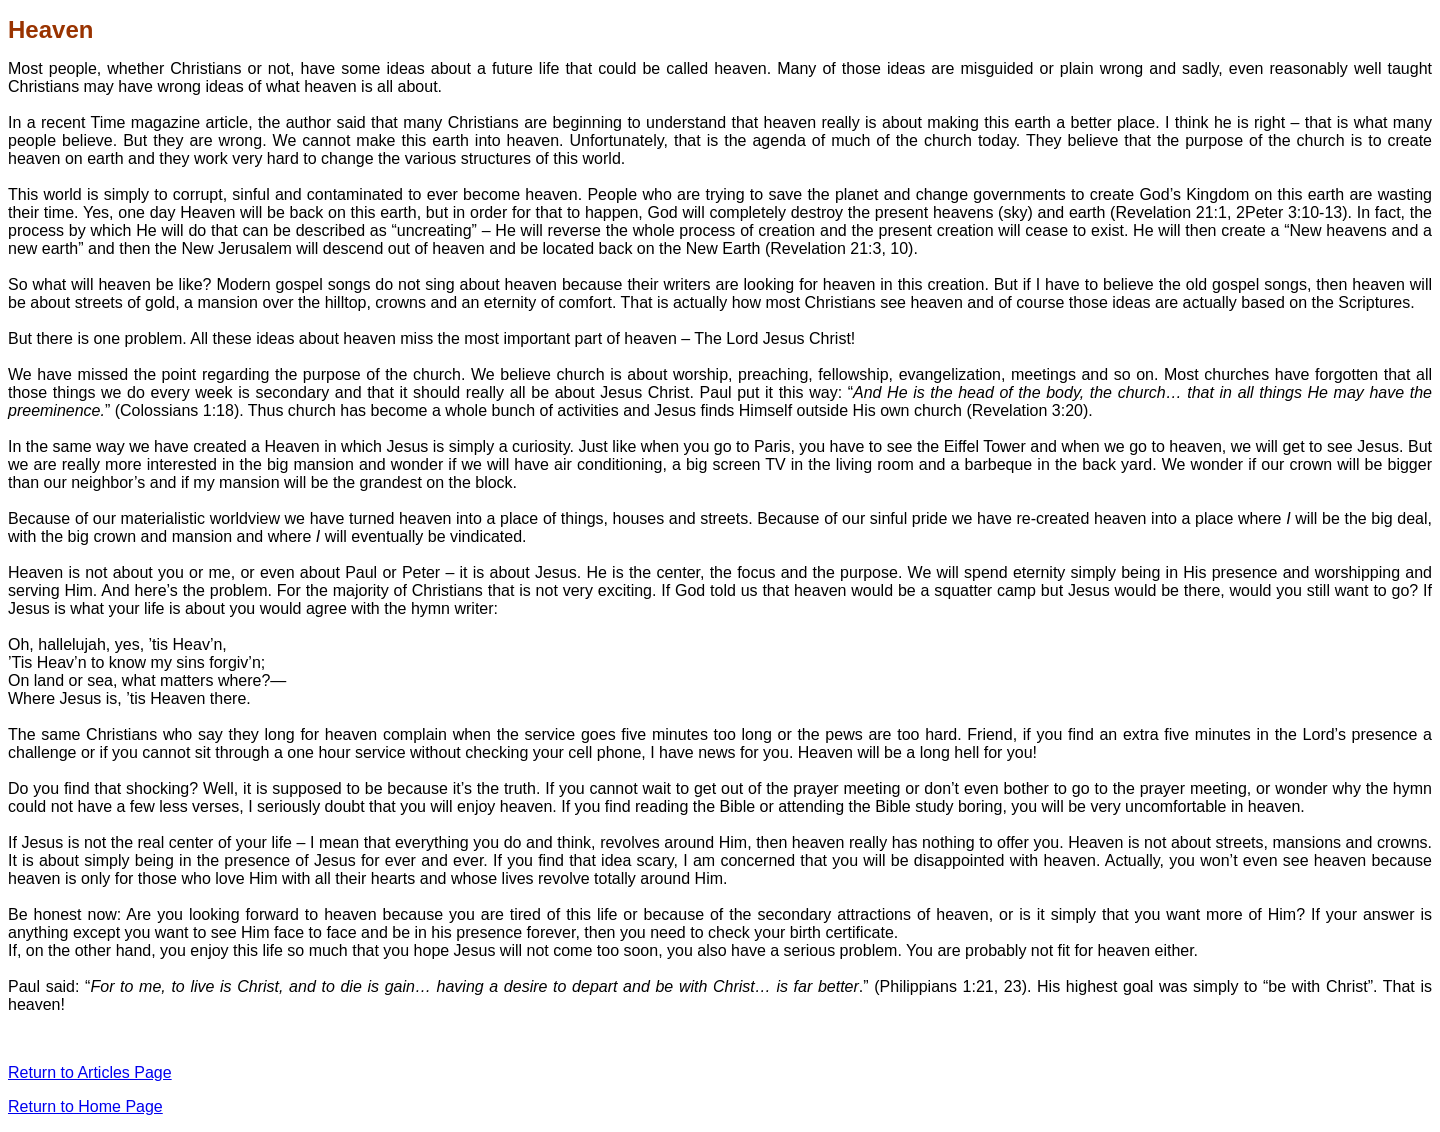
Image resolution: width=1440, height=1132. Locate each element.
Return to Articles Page (90, 1072)
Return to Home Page (85, 1106)
